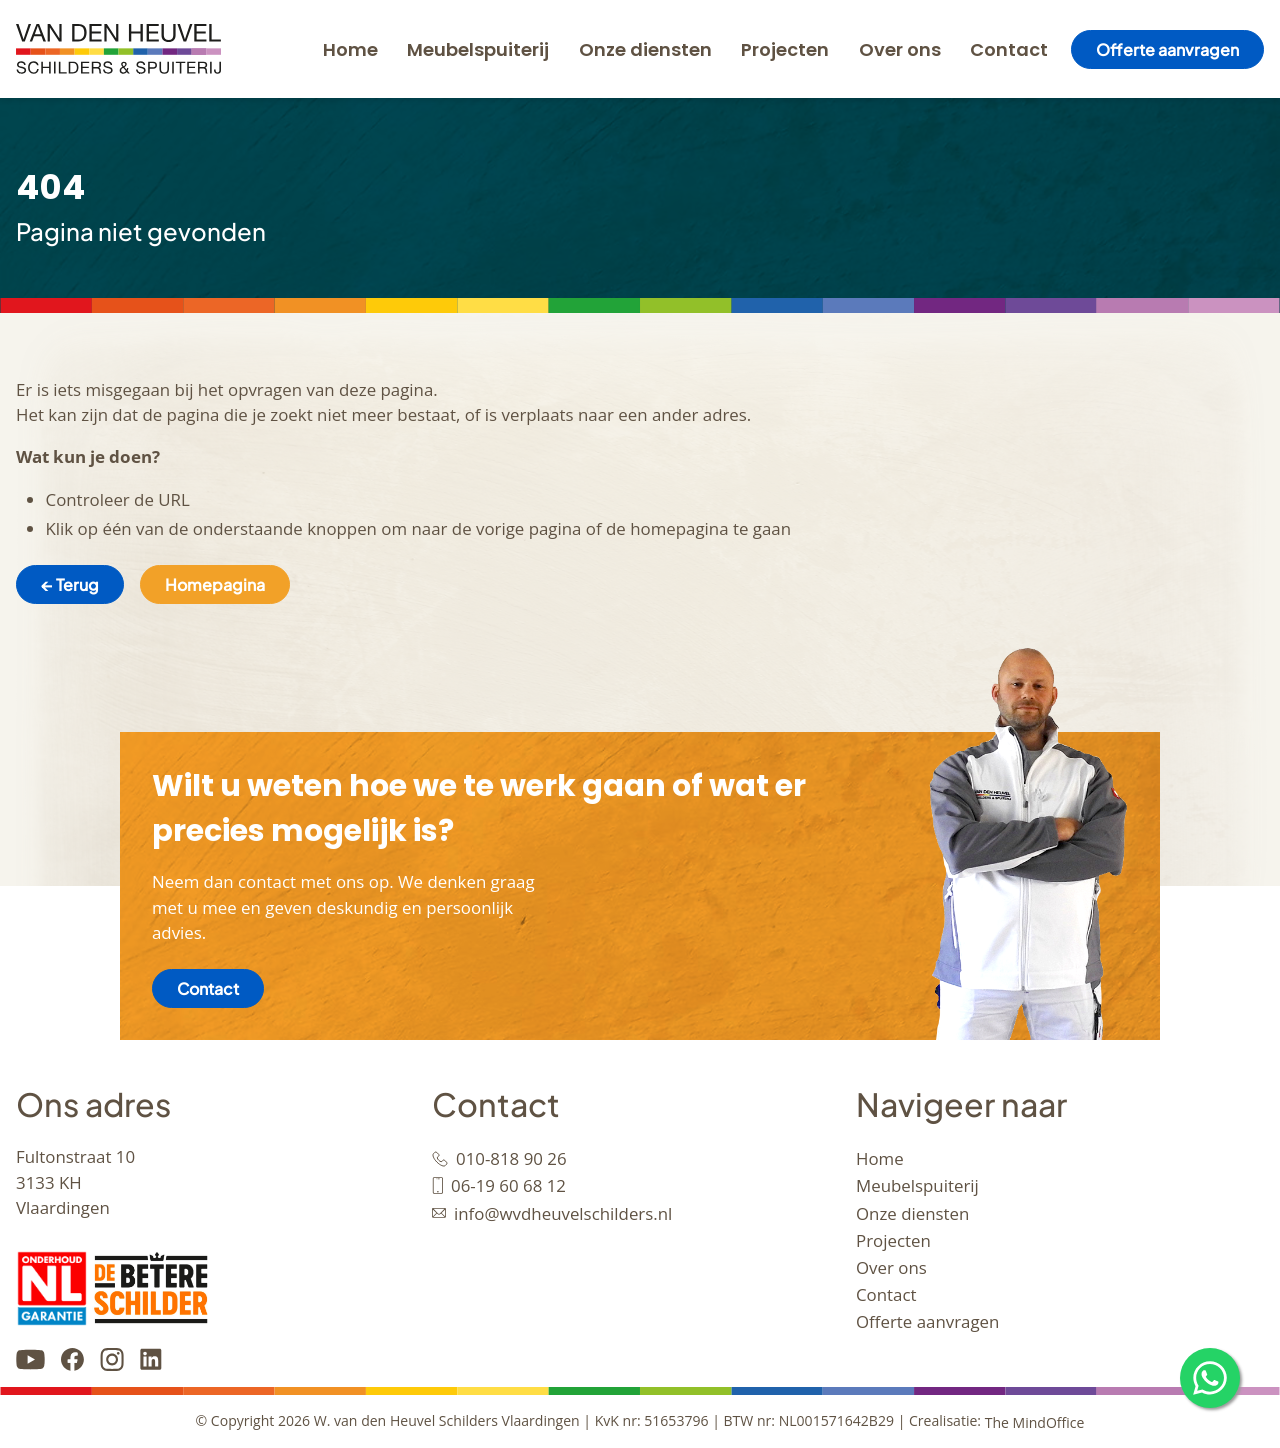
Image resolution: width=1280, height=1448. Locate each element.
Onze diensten (645, 49)
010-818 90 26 (511, 1158)
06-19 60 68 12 (508, 1185)
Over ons (900, 49)
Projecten (785, 49)
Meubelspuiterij (478, 49)
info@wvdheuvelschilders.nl (563, 1212)
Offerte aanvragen (1167, 49)
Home (350, 49)
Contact (1009, 49)
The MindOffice (1035, 1421)
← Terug (70, 584)
